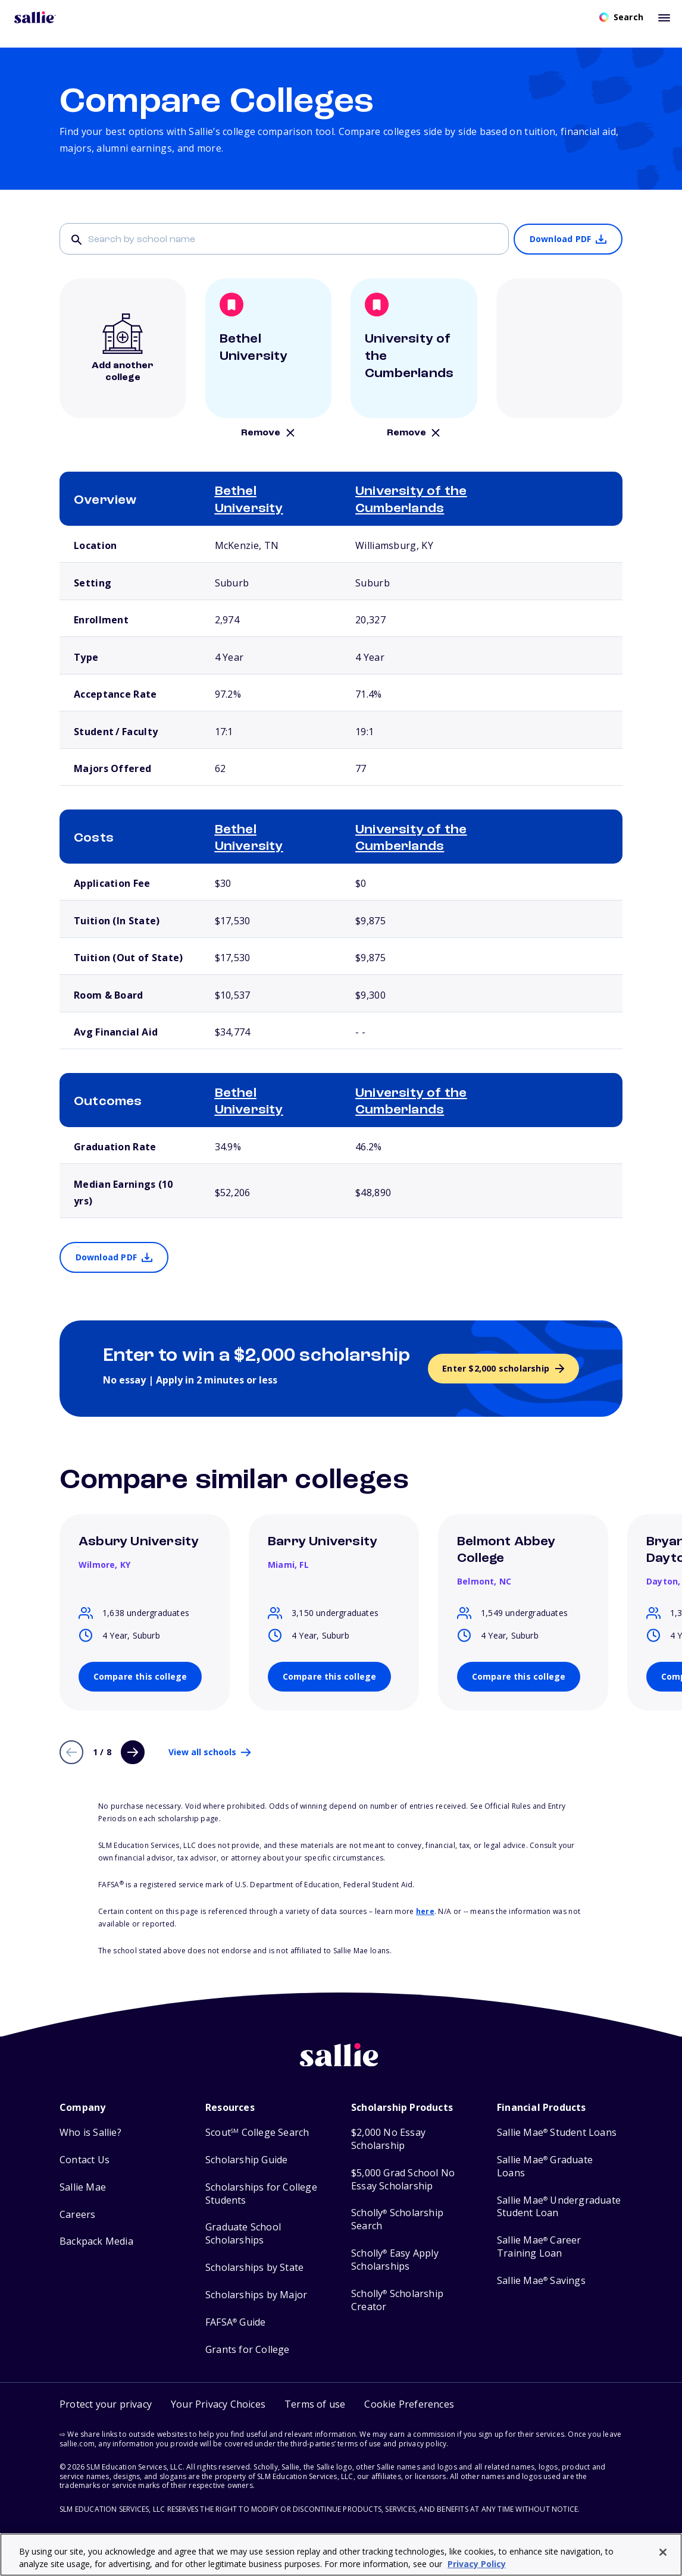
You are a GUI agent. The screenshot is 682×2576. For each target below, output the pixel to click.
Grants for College (247, 2349)
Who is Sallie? (90, 2132)
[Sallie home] (341, 2064)
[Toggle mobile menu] (664, 17)
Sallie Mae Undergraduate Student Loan (559, 2207)
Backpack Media (96, 2241)
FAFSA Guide (235, 2322)
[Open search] (621, 17)
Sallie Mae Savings (541, 2280)
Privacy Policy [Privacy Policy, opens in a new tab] (477, 2563)
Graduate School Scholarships (243, 2233)
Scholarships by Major (256, 2295)
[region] (341, 2554)
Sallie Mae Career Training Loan (539, 2247)
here (425, 1911)
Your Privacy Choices (218, 2404)
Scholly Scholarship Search (397, 2219)
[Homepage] (35, 17)
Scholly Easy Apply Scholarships (395, 2260)
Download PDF (560, 238)
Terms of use (314, 2404)
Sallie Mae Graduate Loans (545, 2166)
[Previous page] (71, 1752)
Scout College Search (257, 2132)
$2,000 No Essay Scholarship (388, 2139)
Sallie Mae (83, 2187)
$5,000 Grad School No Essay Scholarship (403, 2179)
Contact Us (85, 2160)
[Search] (284, 239)
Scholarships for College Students (261, 2194)
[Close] (663, 2552)
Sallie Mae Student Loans (557, 2132)
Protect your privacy (106, 2404)
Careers (77, 2214)
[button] (409, 2404)
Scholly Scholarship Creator (397, 2300)
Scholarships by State (254, 2267)
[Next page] (133, 1752)
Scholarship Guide (246, 2160)
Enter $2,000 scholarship (495, 1368)
